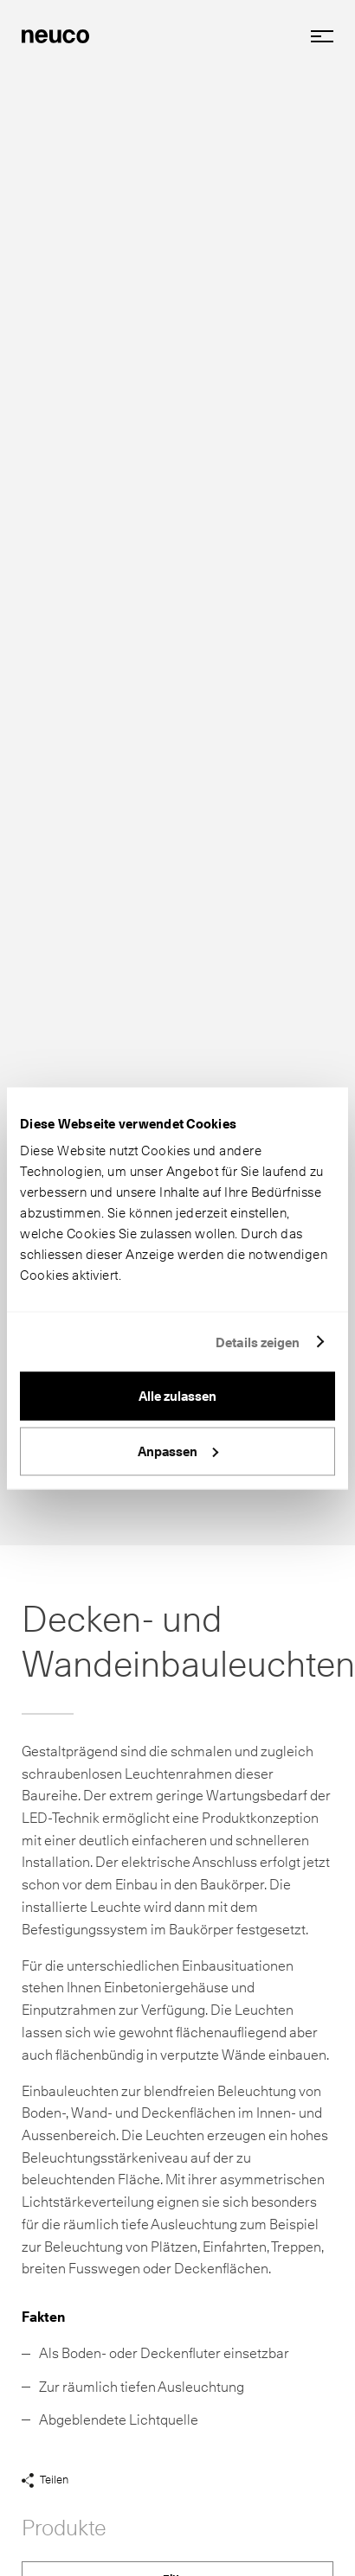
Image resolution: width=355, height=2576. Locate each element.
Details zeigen (258, 1342)
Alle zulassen (177, 1396)
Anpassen (178, 1451)
